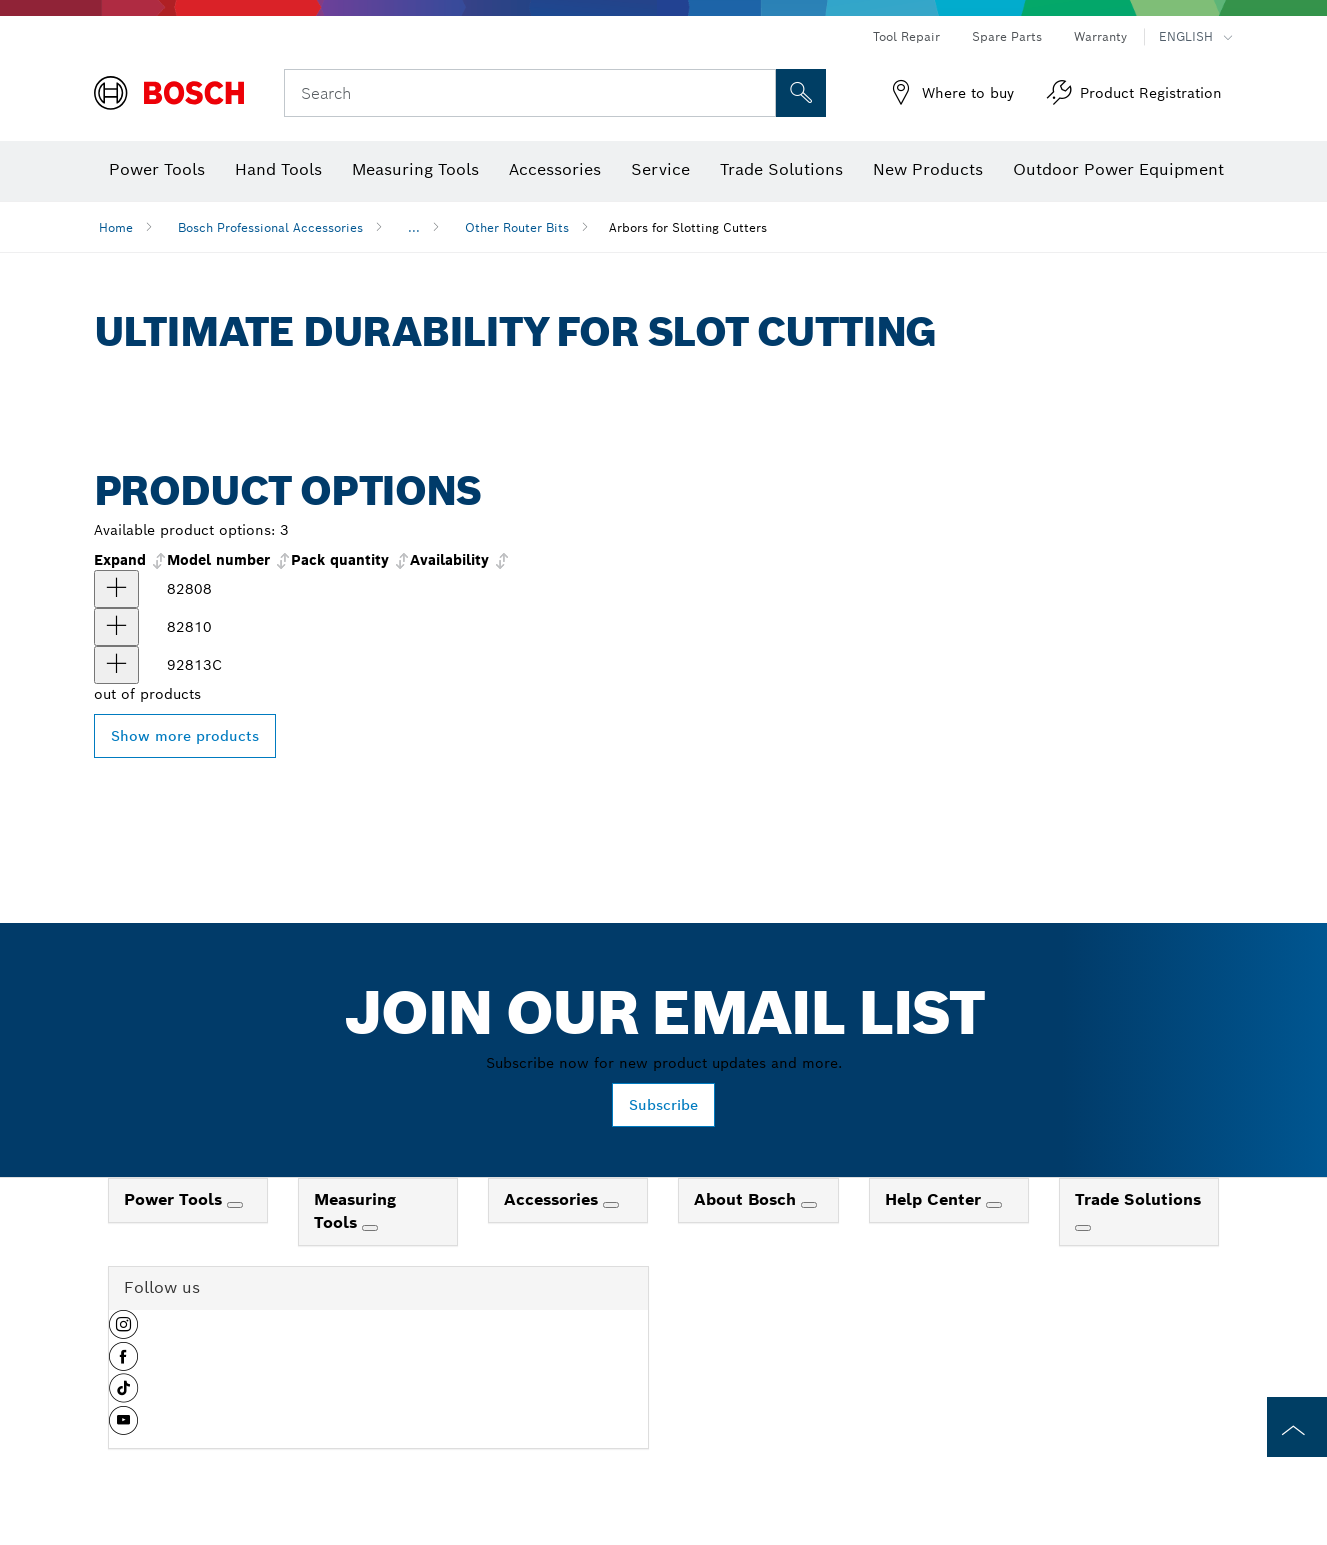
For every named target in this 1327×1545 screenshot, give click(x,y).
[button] (123, 1332)
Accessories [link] (553, 1199)
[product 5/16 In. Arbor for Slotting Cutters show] (116, 627)
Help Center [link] (935, 1199)
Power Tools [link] (175, 1199)
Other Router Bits (517, 227)
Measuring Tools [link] (355, 1211)
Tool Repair (906, 36)
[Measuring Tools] (370, 1228)
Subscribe (663, 1105)
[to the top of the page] (1297, 1427)
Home (116, 227)
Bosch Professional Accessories (270, 227)
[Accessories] (611, 1205)
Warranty (1100, 36)
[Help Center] (994, 1205)
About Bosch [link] (747, 1199)
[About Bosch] (809, 1205)
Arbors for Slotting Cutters (688, 227)
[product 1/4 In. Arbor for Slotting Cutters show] (116, 589)
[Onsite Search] (801, 93)
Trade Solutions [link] (1138, 1199)
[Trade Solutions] (1083, 1228)
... (414, 227)
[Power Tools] (235, 1205)
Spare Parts (1007, 36)
